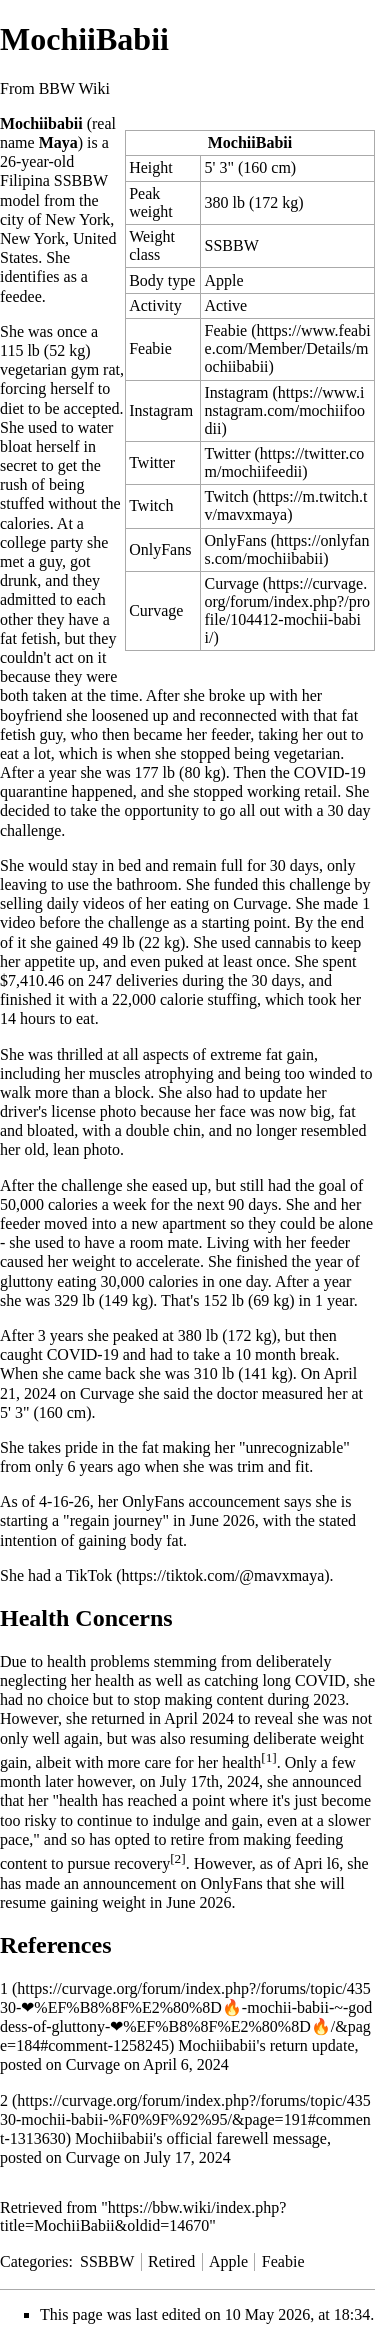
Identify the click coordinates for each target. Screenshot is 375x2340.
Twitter (228, 453)
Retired (171, 2261)
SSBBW (232, 245)
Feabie (150, 348)
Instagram (237, 392)
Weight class (152, 245)
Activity (155, 305)
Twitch (227, 496)
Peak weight (151, 202)
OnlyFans (160, 549)
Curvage (232, 583)
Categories (34, 2261)
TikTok (89, 1575)
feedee (21, 296)
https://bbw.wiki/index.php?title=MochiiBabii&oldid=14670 (143, 2216)
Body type (162, 280)
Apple (224, 280)
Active (226, 305)
